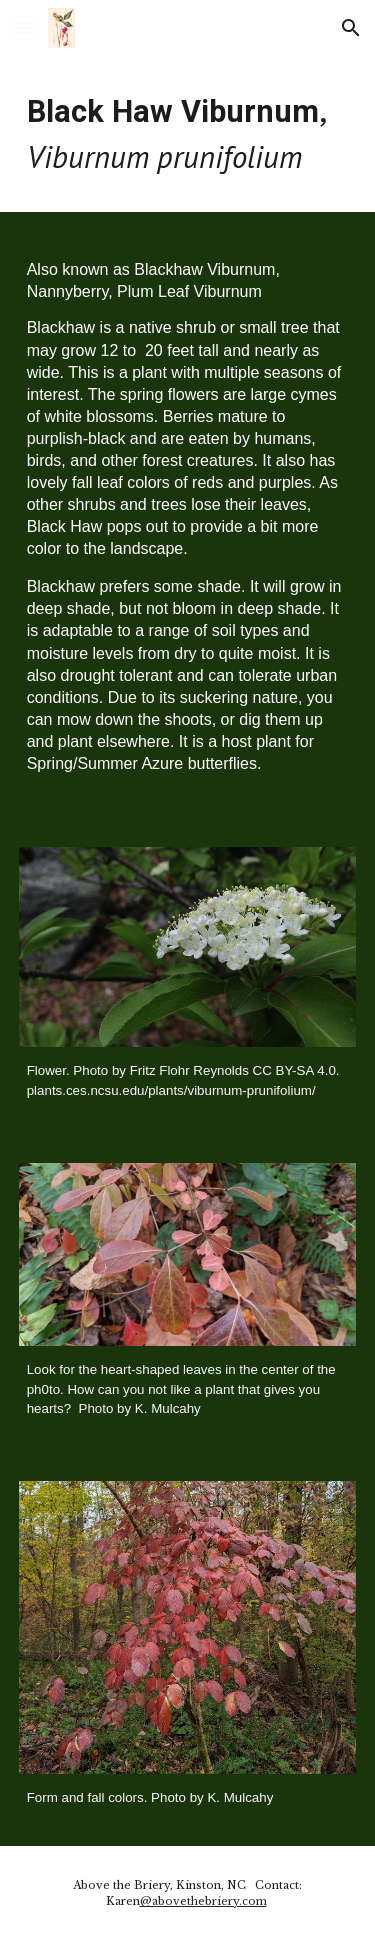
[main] (188, 134)
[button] (24, 27)
